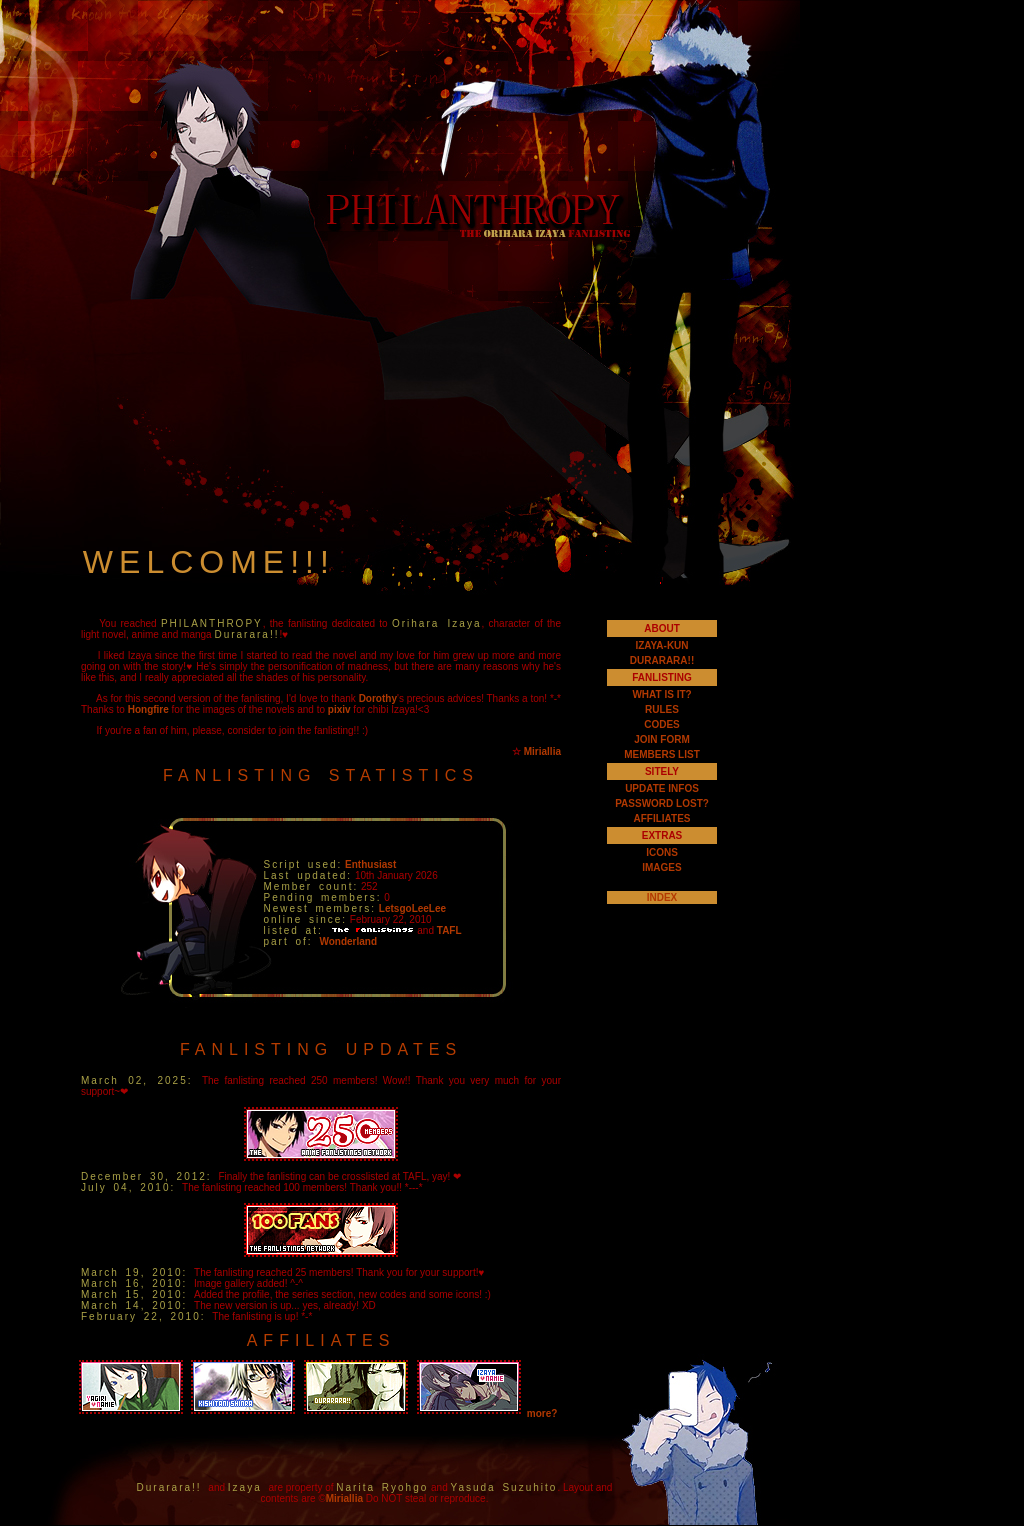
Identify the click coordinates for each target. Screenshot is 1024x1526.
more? (542, 1413)
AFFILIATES (661, 818)
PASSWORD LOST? (662, 803)
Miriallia (542, 751)
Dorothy (378, 698)
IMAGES (661, 867)
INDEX (662, 897)
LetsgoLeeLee (412, 908)
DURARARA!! (662, 660)
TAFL (449, 930)
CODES (662, 724)
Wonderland (348, 941)
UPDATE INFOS (662, 788)
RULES (662, 709)
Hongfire (148, 709)
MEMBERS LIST (662, 754)
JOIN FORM (662, 739)
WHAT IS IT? (661, 694)
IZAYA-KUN (661, 645)
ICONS (662, 852)
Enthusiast (370, 864)
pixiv (339, 709)
